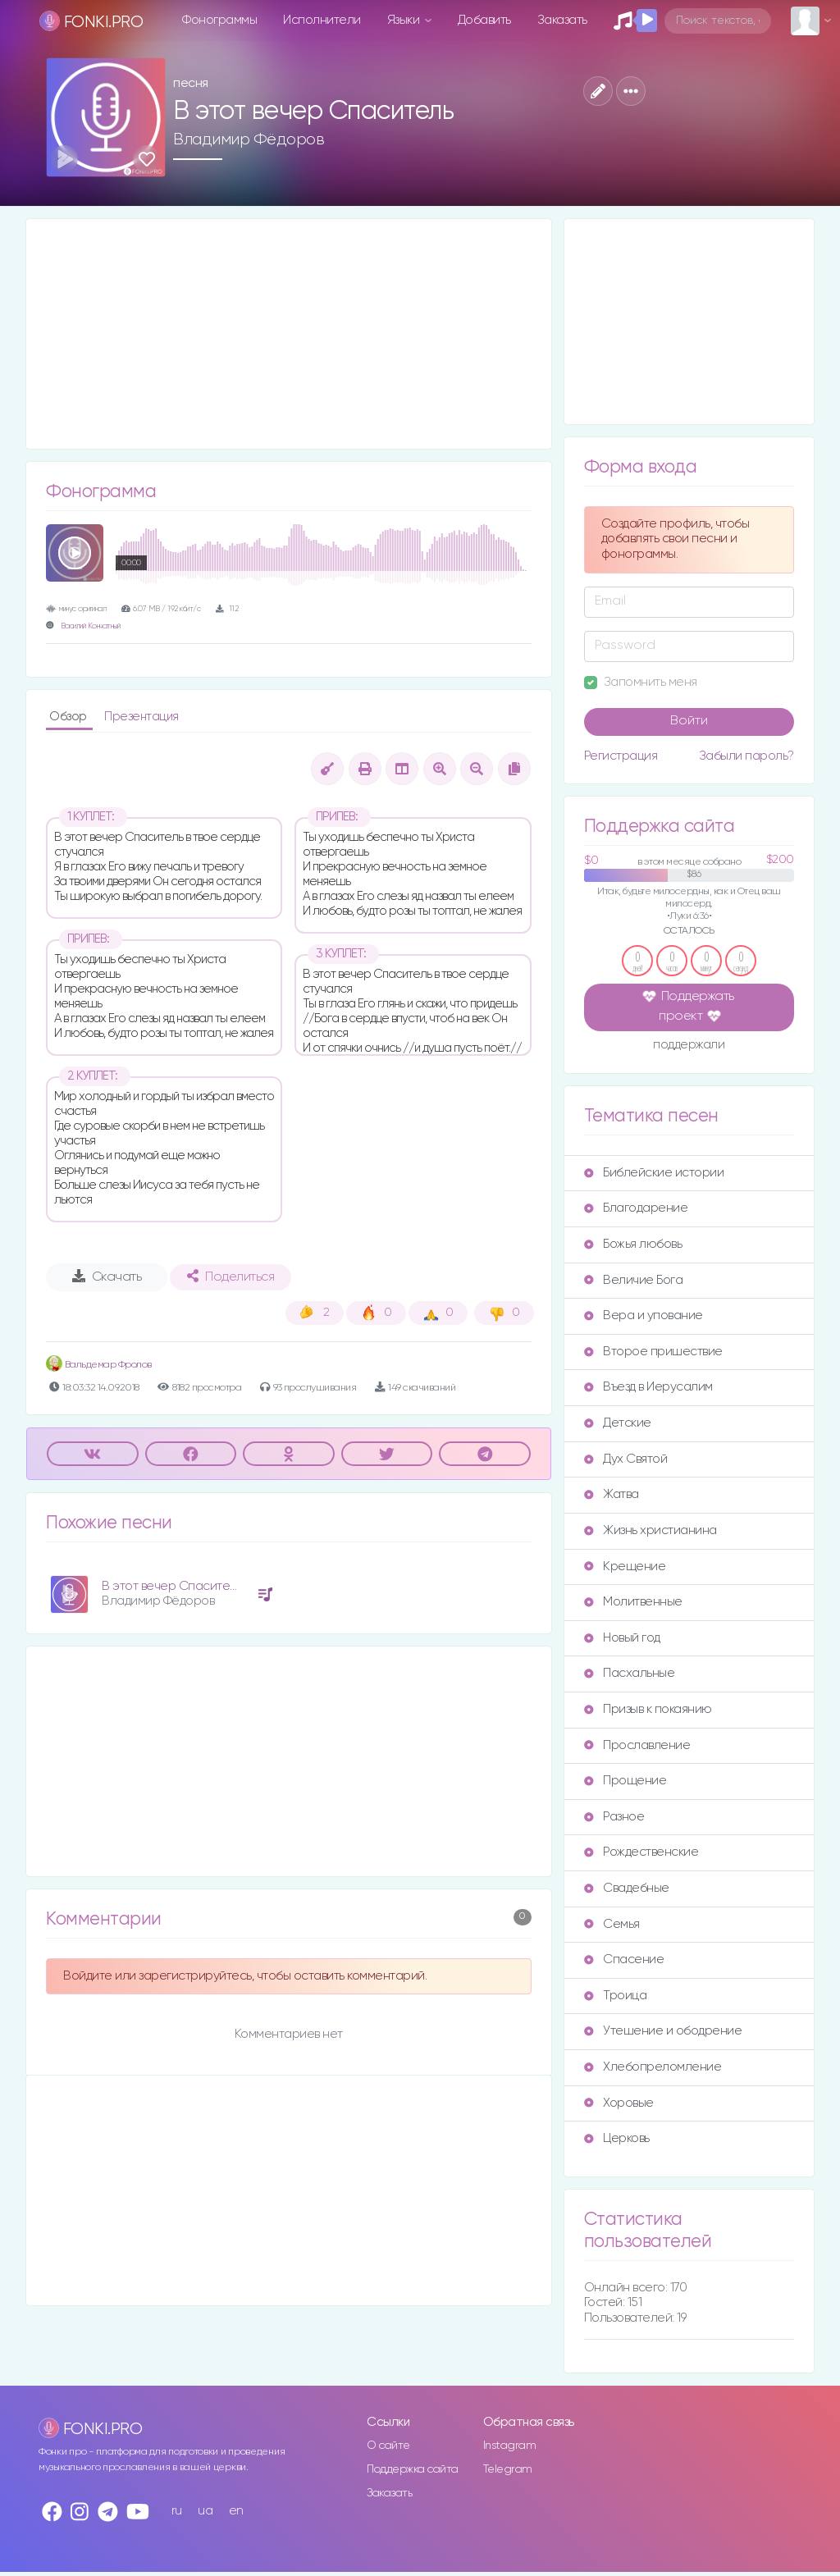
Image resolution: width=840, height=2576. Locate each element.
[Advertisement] (288, 334)
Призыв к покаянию (648, 1709)
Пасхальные (629, 1673)
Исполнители (322, 20)
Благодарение (635, 1208)
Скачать (107, 1276)
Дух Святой (625, 1459)
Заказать (562, 20)
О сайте (388, 2445)
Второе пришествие (653, 1351)
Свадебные (626, 1888)
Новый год (622, 1638)
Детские (617, 1423)
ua (205, 2511)
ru (176, 2511)
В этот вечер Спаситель (172, 1586)
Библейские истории (654, 1173)
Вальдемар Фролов (99, 1364)
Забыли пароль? (746, 756)
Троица (615, 1995)
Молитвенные (633, 1602)
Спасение (624, 1959)
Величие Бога (633, 1280)
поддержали (688, 1046)
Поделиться (230, 1276)
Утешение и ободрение (663, 2031)
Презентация (141, 716)
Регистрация (621, 756)
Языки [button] (404, 20)
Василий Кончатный (91, 626)
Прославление (637, 1745)
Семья (612, 1924)
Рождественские (641, 1852)
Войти (689, 721)
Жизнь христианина (650, 1530)
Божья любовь (633, 1244)
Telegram (507, 2469)
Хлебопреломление (652, 2067)
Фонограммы (219, 20)
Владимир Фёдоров (248, 139)
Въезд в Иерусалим (648, 1387)
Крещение (624, 1566)
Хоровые (619, 2103)
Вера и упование (643, 1315)
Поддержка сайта (413, 2469)
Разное (614, 1817)
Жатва (611, 1494)
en (236, 2511)
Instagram (509, 2445)
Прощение (625, 1780)
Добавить (484, 20)
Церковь (617, 2138)
